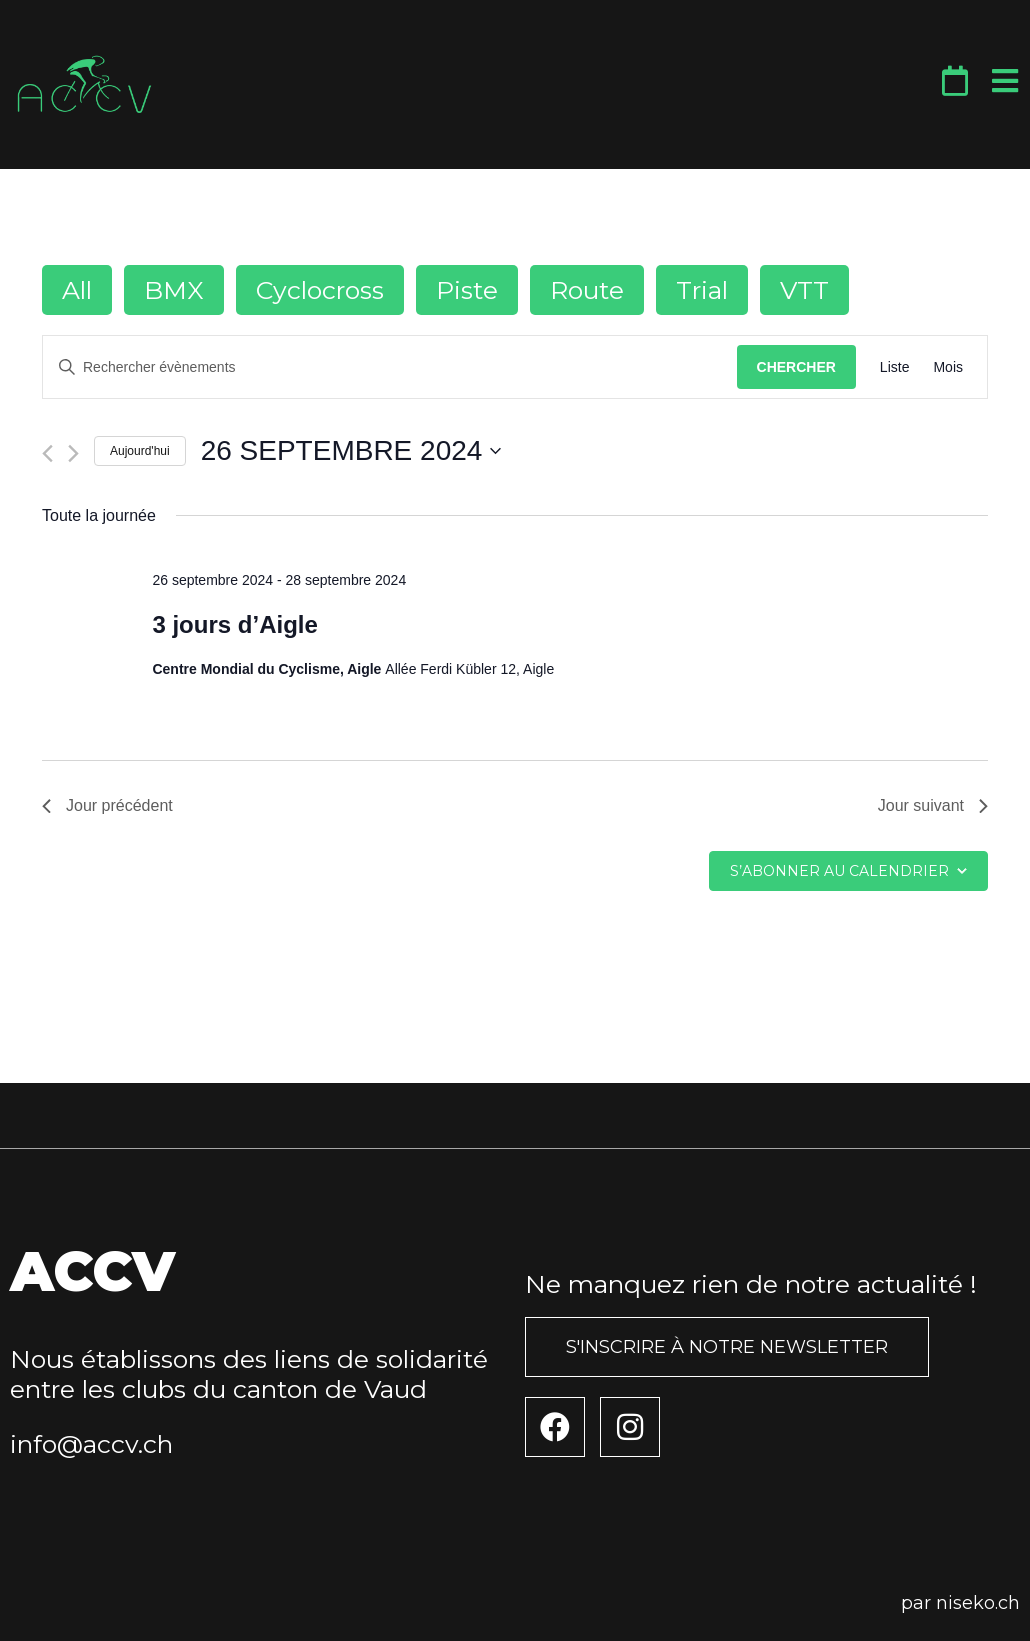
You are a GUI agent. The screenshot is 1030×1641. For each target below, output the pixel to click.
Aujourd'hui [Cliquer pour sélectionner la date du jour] (140, 451)
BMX (174, 290)
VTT (804, 290)
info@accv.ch (91, 1444)
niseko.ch (978, 1603)
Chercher (796, 367)
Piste (467, 290)
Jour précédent (107, 805)
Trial (702, 290)
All (77, 290)
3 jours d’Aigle (234, 624)
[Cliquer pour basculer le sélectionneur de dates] (351, 451)
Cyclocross (320, 290)
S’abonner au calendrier (839, 871)
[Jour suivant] (73, 453)
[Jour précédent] (47, 453)
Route (587, 290)
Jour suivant (933, 805)
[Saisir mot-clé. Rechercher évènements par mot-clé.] (390, 367)
